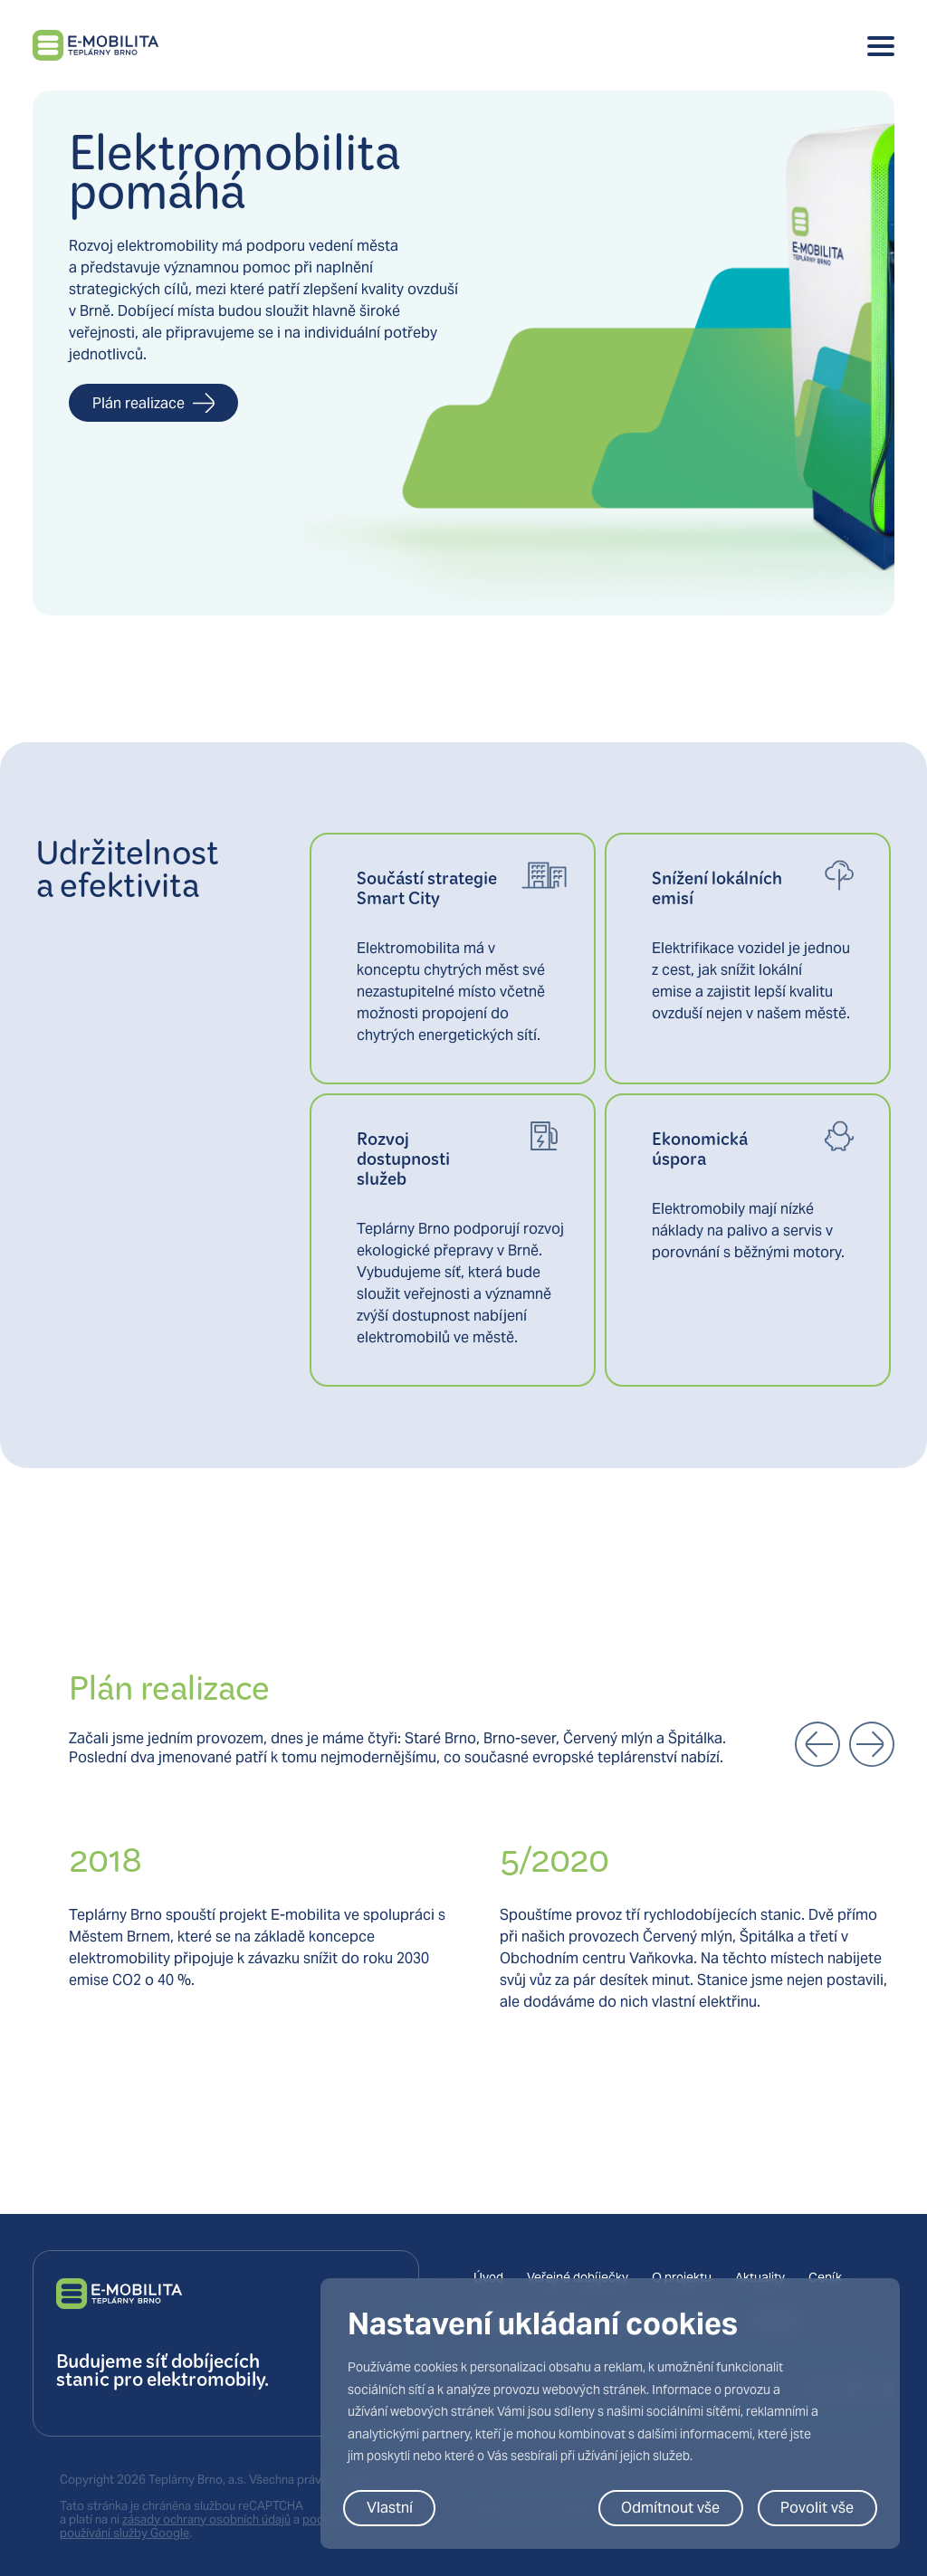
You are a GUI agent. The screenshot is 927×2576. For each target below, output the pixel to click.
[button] (817, 1744)
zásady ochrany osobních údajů (206, 2519)
